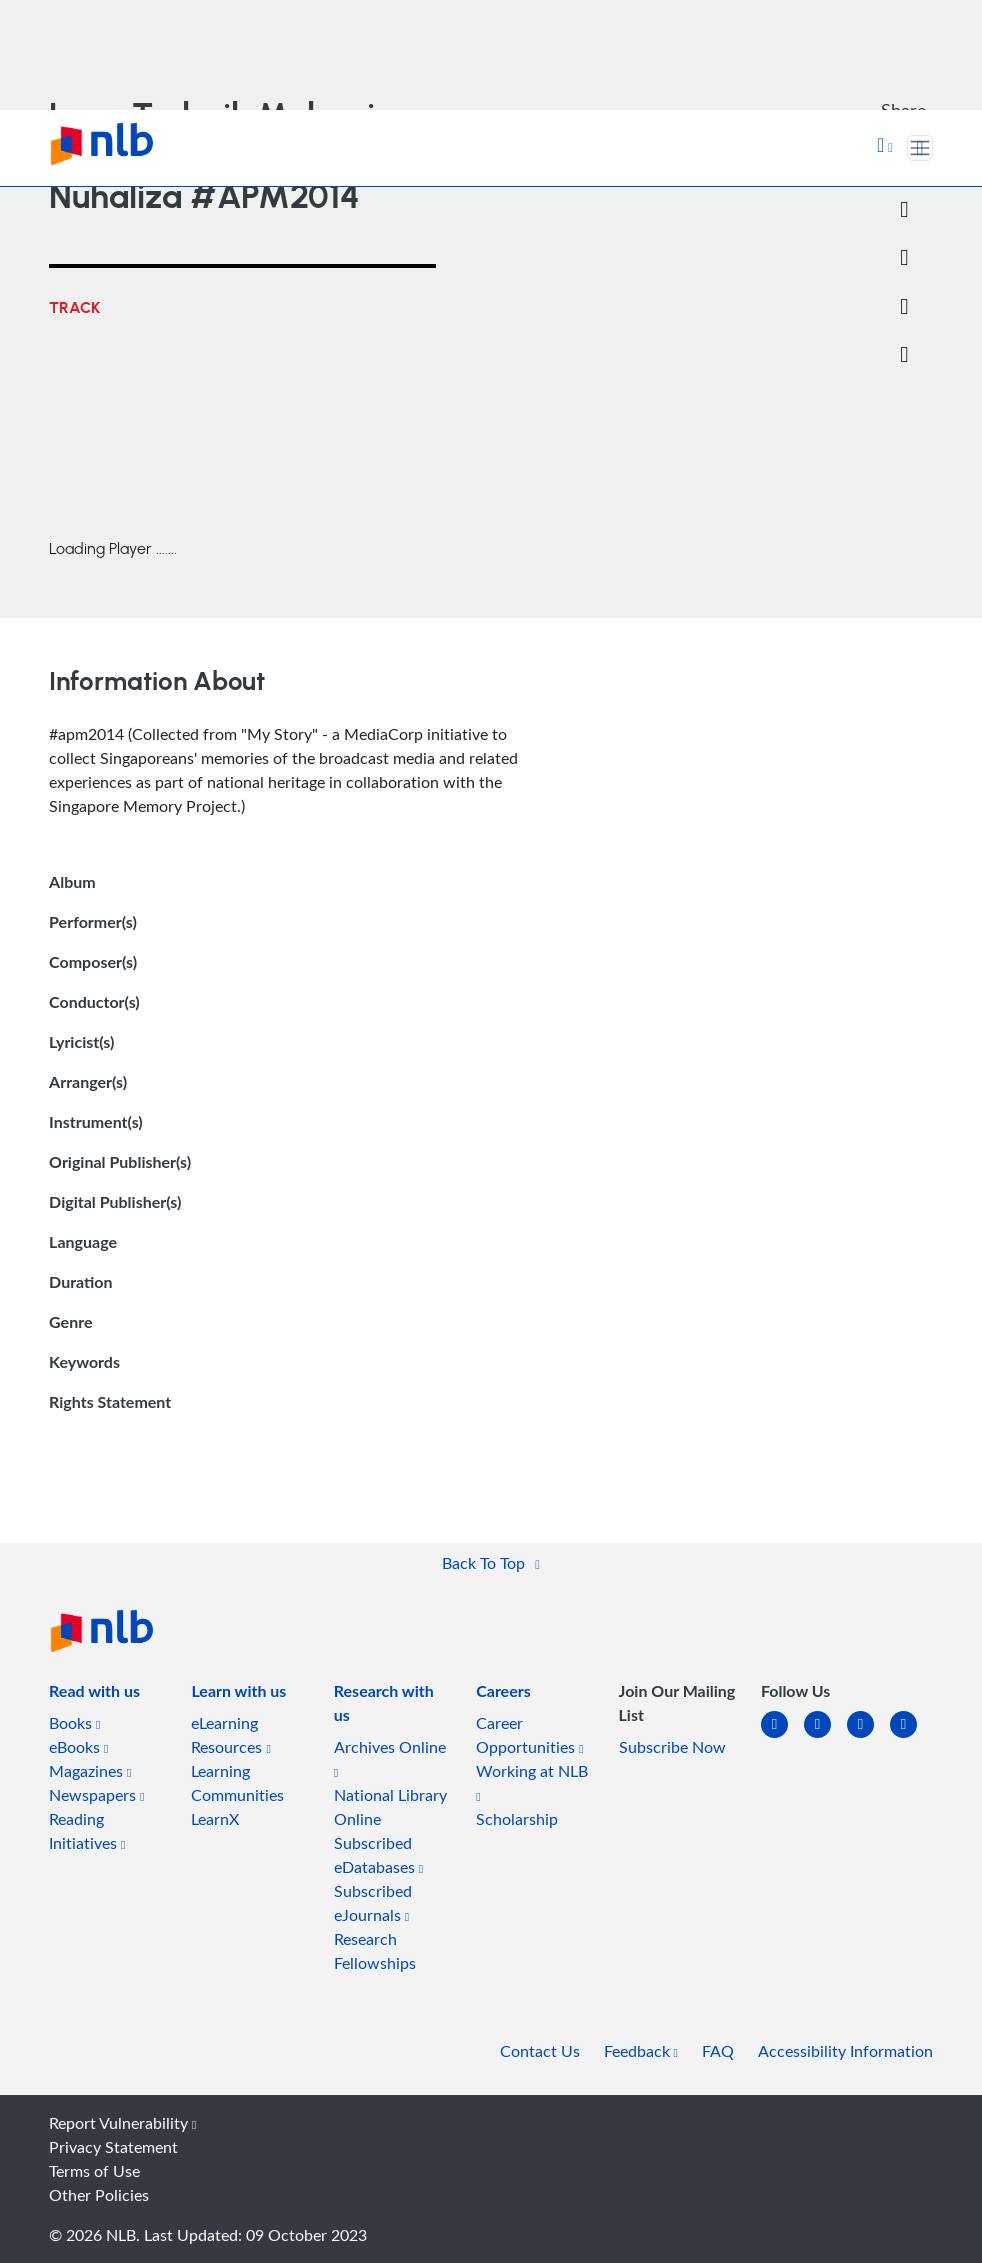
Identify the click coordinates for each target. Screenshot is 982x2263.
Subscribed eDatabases (378, 1855)
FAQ (718, 2051)
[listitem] (94, 1695)
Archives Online (390, 1757)
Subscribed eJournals (373, 1903)
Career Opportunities (529, 1735)
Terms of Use (94, 2171)
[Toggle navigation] (920, 148)
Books (74, 1723)
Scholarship (517, 1819)
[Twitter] (904, 210)
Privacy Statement (113, 2147)
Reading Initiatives (87, 1831)
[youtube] (911, 1736)
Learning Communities (237, 1783)
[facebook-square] (825, 1736)
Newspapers (96, 1795)
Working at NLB (532, 1781)
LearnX (215, 1819)
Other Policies (99, 2195)
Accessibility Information (845, 2051)
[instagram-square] (868, 1736)
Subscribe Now (672, 1747)
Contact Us (540, 2051)
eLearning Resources (230, 1735)
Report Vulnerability (122, 2123)
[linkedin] (782, 1736)
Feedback (641, 2051)
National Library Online (390, 1807)
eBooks (78, 1747)
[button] (885, 147)
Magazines (90, 1771)
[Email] (904, 258)
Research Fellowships (375, 1951)
